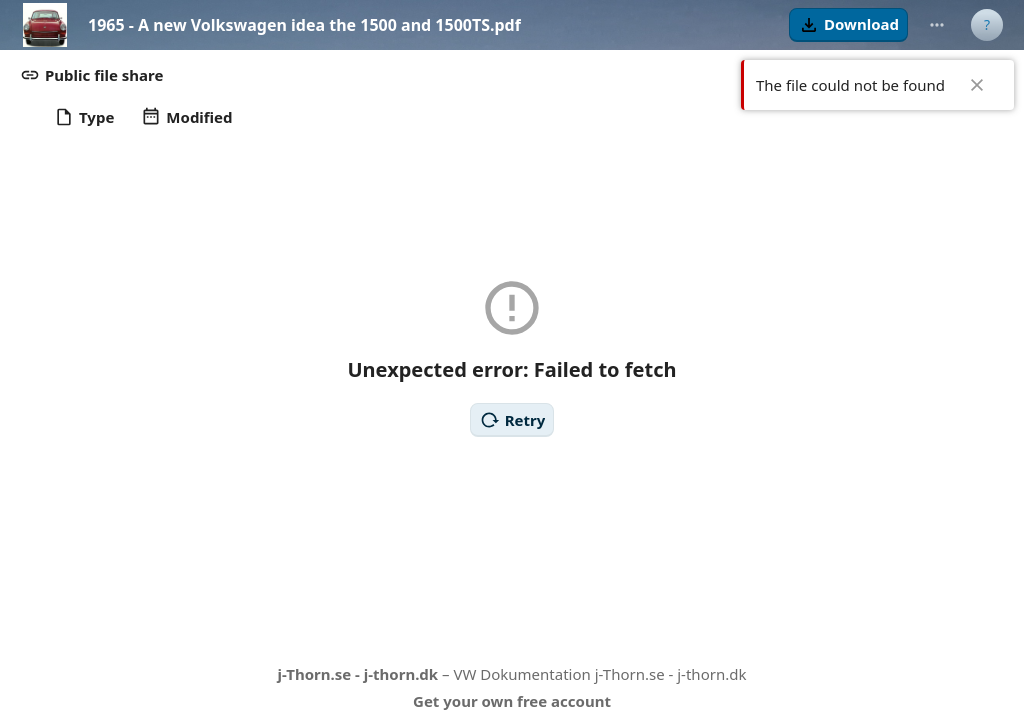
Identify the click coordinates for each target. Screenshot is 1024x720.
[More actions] (937, 25)
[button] (848, 25)
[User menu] (987, 25)
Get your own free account (512, 701)
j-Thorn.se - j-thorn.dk (358, 674)
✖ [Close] (977, 85)
